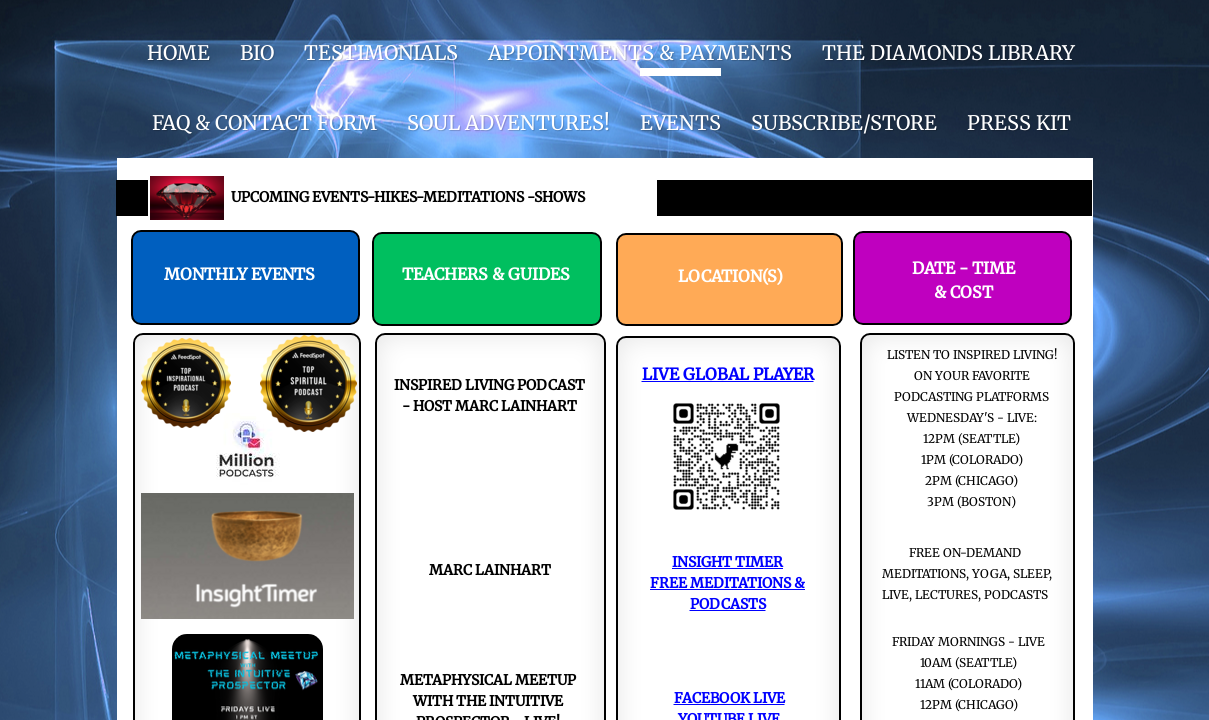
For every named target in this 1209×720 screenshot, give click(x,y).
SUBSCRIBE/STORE (844, 122)
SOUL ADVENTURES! (508, 122)
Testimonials (381, 52)
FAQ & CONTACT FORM (264, 122)
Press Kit (1019, 122)
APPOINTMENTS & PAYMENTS (640, 52)
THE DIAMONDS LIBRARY (948, 52)
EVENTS (680, 122)
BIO (257, 52)
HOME (178, 52)
